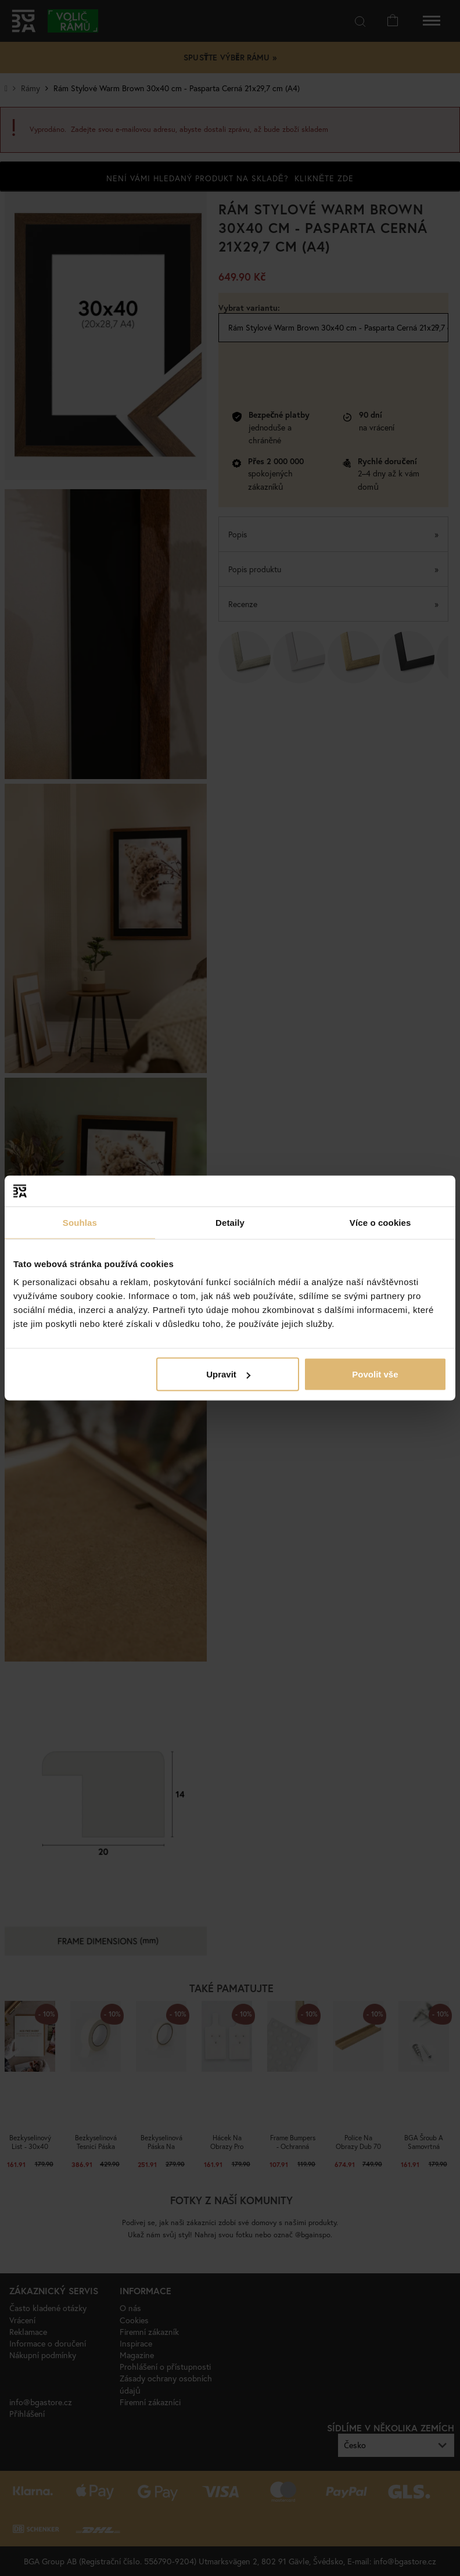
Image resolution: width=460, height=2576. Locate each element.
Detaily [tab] (230, 1222)
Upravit (228, 1374)
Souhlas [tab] (80, 1222)
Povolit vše (375, 1374)
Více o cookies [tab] (380, 1222)
